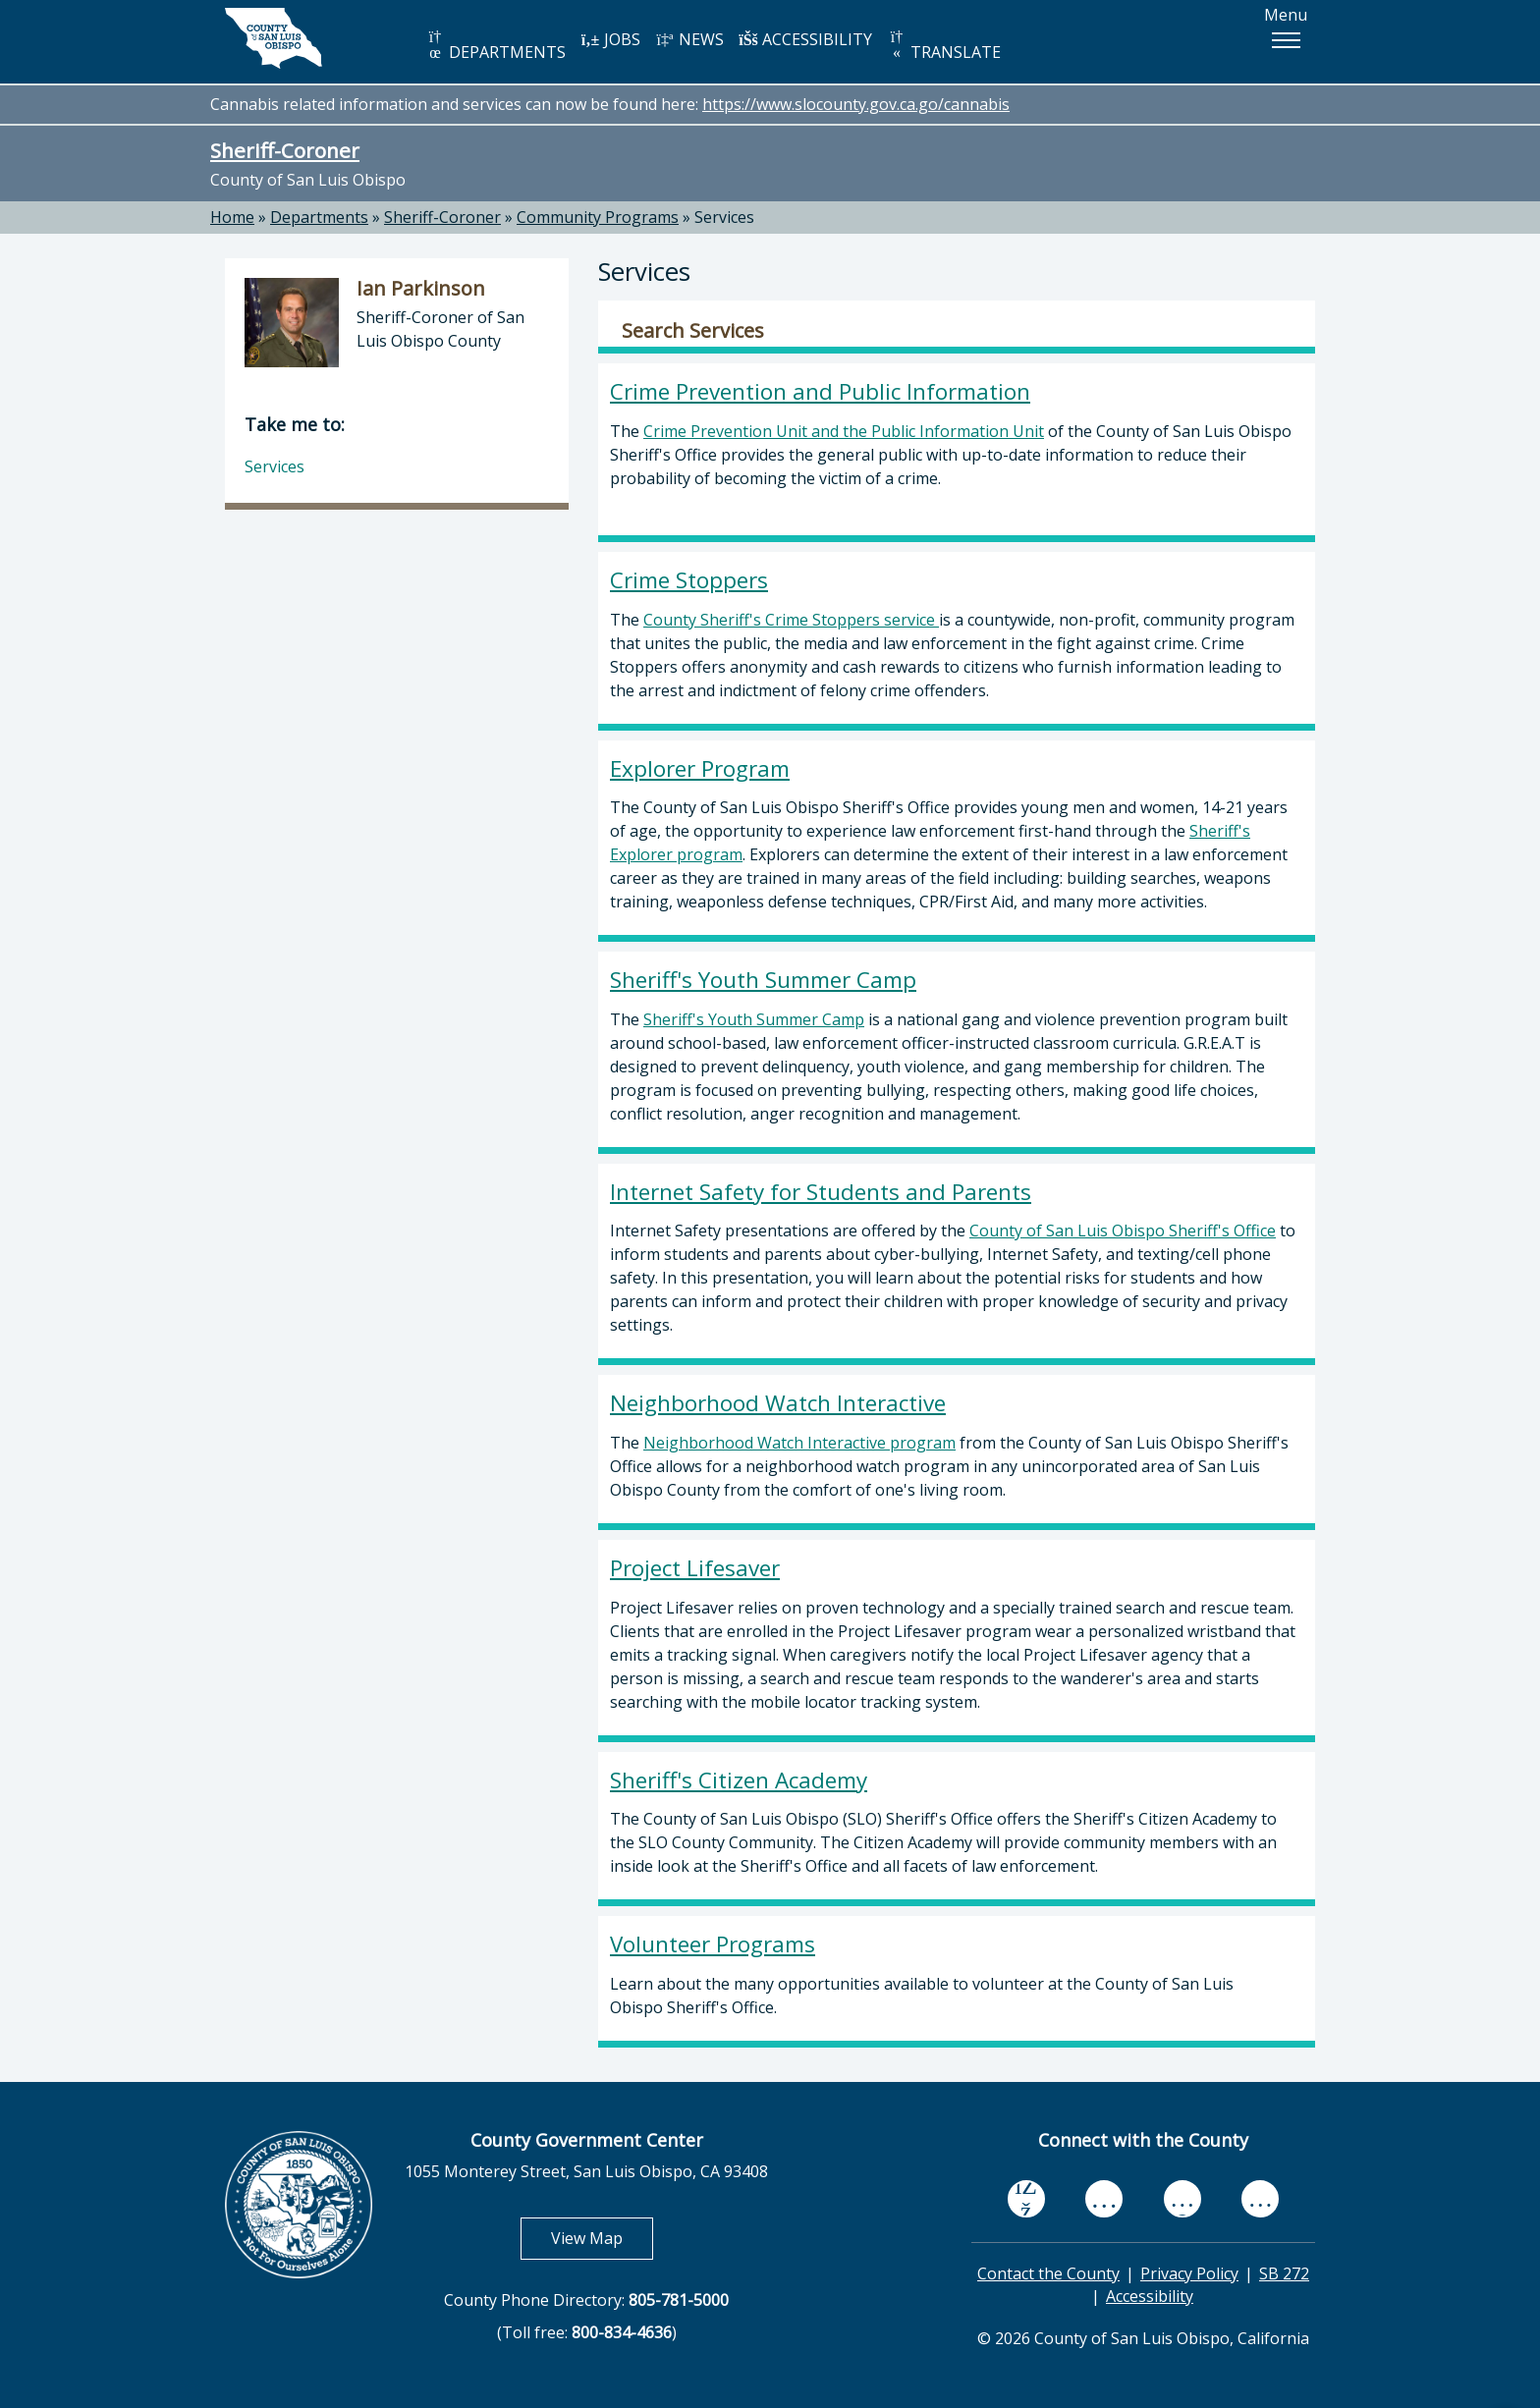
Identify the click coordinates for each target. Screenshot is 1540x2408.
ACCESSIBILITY (805, 39)
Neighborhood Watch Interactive (778, 1403)
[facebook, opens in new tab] (1026, 2198)
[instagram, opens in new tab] (1260, 2198)
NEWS (689, 39)
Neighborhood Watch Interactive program (799, 1442)
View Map (602, 2237)
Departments (319, 217)
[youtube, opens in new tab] (1104, 2199)
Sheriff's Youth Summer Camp (763, 979)
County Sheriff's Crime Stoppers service (789, 619)
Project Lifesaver (695, 1568)
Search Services (693, 331)
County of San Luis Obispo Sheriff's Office (1122, 1230)
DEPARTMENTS (495, 45)
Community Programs (598, 217)
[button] (1285, 40)
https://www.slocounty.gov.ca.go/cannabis (856, 104)
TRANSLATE (944, 45)
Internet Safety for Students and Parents (820, 1192)
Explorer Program (700, 768)
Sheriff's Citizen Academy (738, 1780)
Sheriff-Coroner (284, 150)
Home (232, 217)
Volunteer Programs (712, 1944)
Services (724, 217)
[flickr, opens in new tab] (1182, 2198)
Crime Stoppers (689, 580)
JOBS (610, 39)
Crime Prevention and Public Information (820, 391)
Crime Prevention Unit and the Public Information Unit (843, 431)
